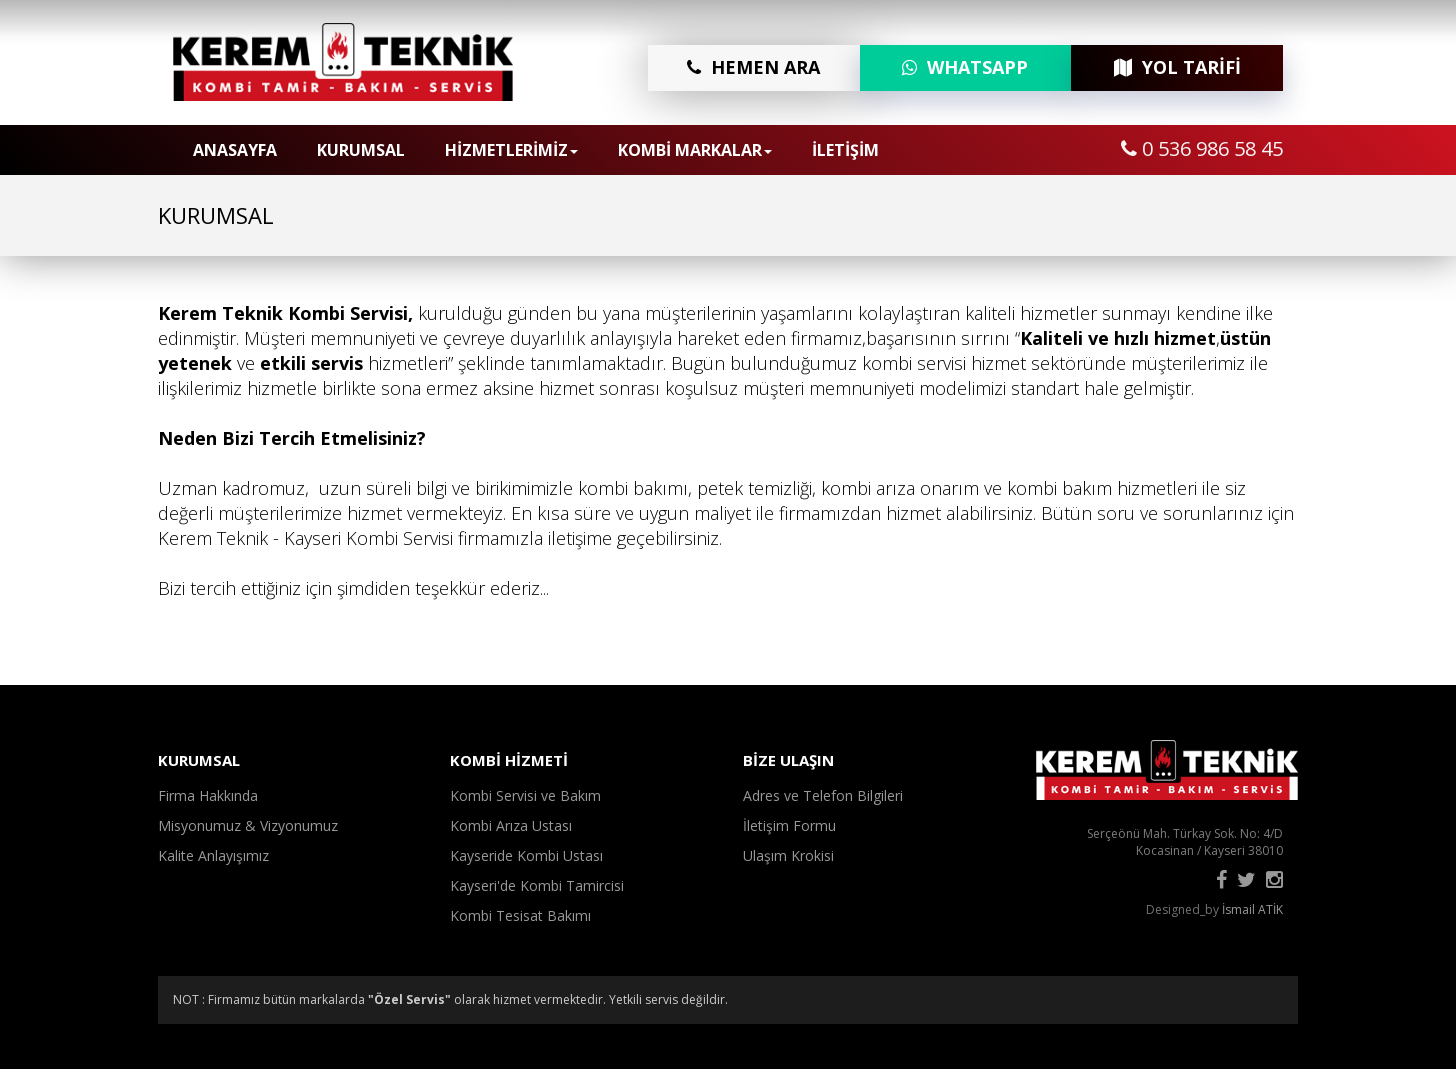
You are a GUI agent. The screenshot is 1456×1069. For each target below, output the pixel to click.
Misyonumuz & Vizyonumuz (248, 825)
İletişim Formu (789, 825)
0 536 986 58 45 (1202, 148)
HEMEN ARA (753, 67)
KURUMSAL (361, 150)
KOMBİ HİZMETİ (509, 760)
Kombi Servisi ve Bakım (525, 795)
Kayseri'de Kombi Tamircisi (537, 885)
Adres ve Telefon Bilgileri (823, 795)
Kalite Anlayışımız (213, 855)
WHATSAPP (965, 67)
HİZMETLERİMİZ (511, 150)
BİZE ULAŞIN (788, 760)
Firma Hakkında (208, 795)
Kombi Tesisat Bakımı (520, 915)
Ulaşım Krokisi (788, 855)
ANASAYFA (235, 150)
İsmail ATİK (1252, 909)
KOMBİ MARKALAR (695, 150)
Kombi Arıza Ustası (511, 825)
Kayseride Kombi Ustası (526, 855)
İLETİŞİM (845, 150)
